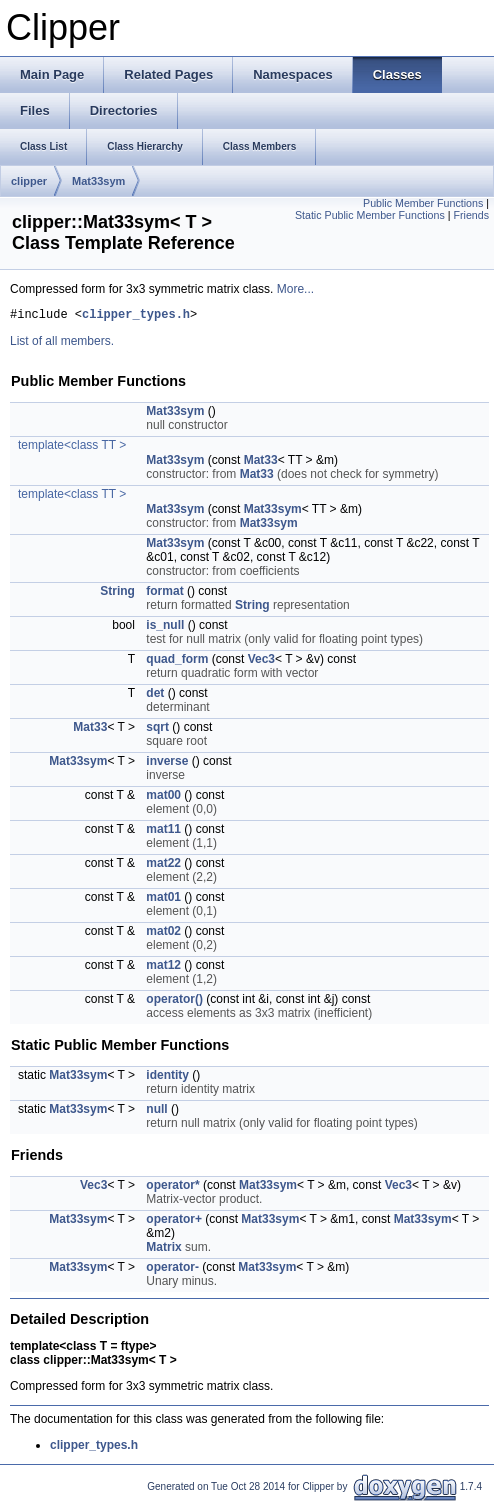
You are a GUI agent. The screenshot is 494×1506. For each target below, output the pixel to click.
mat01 (163, 900)
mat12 (163, 968)
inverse (167, 764)
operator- (172, 1270)
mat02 (163, 934)
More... (295, 289)
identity (167, 1078)
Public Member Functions (423, 203)
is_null (165, 628)
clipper (29, 181)
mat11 (163, 832)
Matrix (163, 1250)
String (117, 594)
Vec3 (261, 662)
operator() (174, 1002)
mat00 (163, 798)
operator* (172, 1188)
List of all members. (62, 344)
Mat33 (261, 463)
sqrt (157, 730)
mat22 (163, 866)
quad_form (177, 662)
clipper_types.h (136, 316)
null (156, 1112)
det (155, 696)
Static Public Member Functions (370, 215)
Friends (471, 215)
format (164, 594)
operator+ (174, 1222)
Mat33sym (98, 181)
